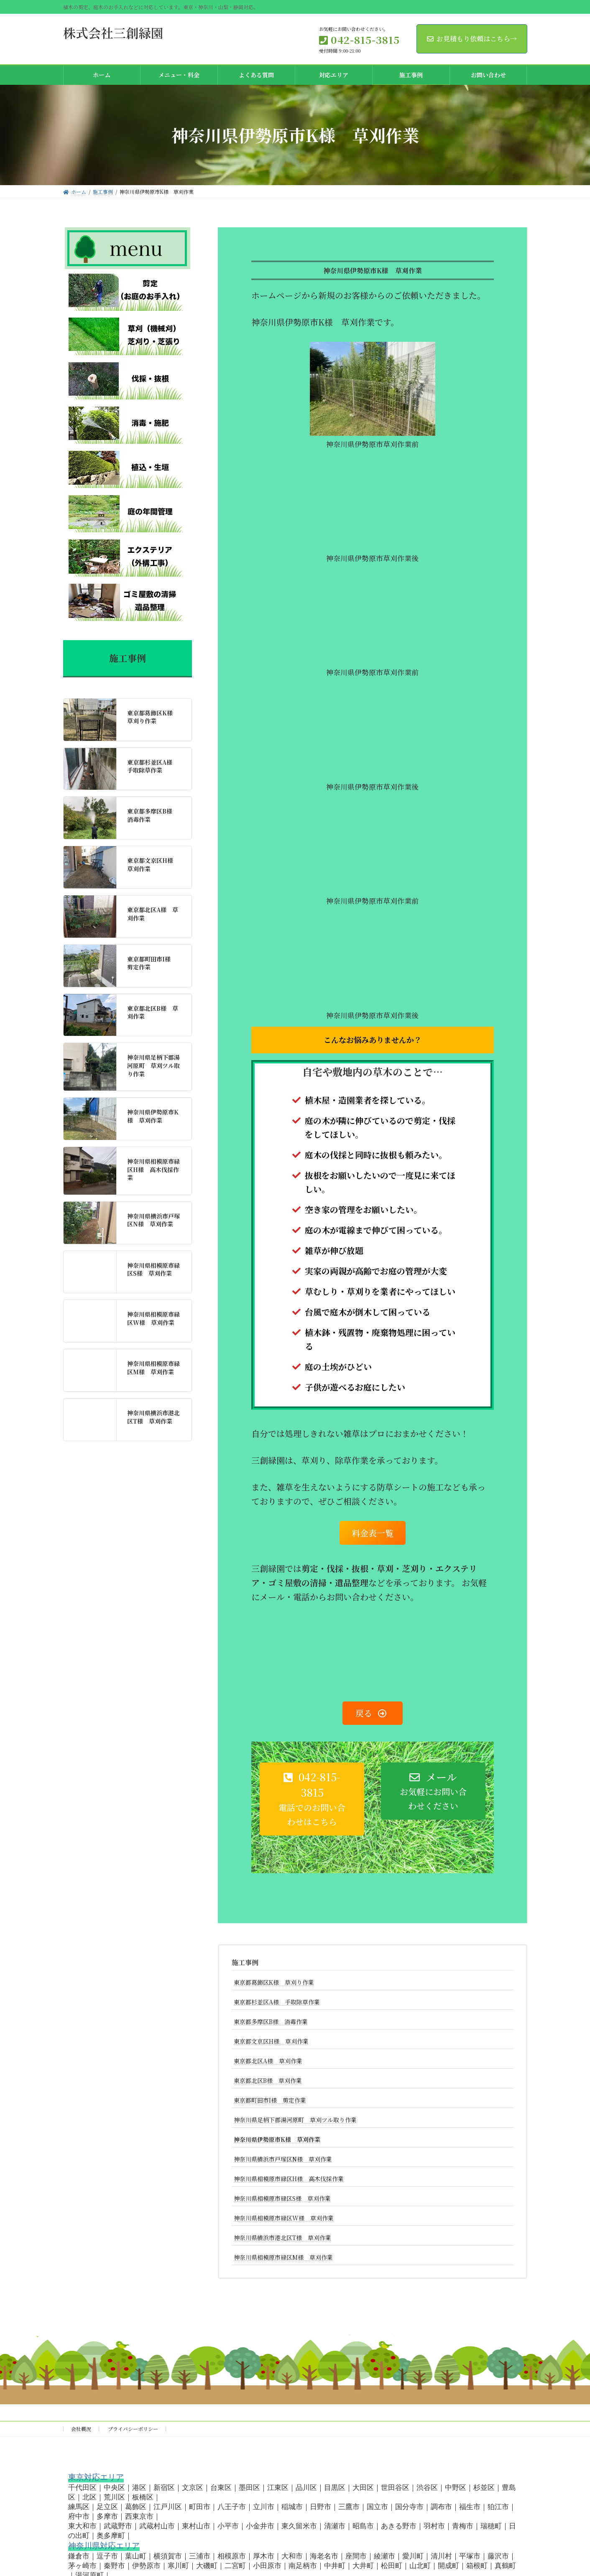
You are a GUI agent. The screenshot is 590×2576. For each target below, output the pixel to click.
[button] (312, 1799)
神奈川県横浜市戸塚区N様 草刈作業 (283, 2159)
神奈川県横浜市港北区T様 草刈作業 (282, 2237)
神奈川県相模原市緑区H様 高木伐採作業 (289, 2178)
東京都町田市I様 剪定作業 (270, 2100)
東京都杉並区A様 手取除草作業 (277, 2002)
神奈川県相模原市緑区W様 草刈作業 (284, 2218)
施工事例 (245, 1962)
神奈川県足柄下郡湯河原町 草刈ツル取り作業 (295, 2120)
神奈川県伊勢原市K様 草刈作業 (277, 2139)
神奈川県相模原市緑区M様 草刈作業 (283, 2257)
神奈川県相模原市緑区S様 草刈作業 (282, 2198)
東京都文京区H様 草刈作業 (271, 2041)
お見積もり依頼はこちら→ (472, 38)
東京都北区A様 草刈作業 (268, 2061)
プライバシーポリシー (133, 2428)
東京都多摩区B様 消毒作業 (271, 2021)
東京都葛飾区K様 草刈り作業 (274, 1982)
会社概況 (81, 2428)
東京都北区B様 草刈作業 (268, 2080)
